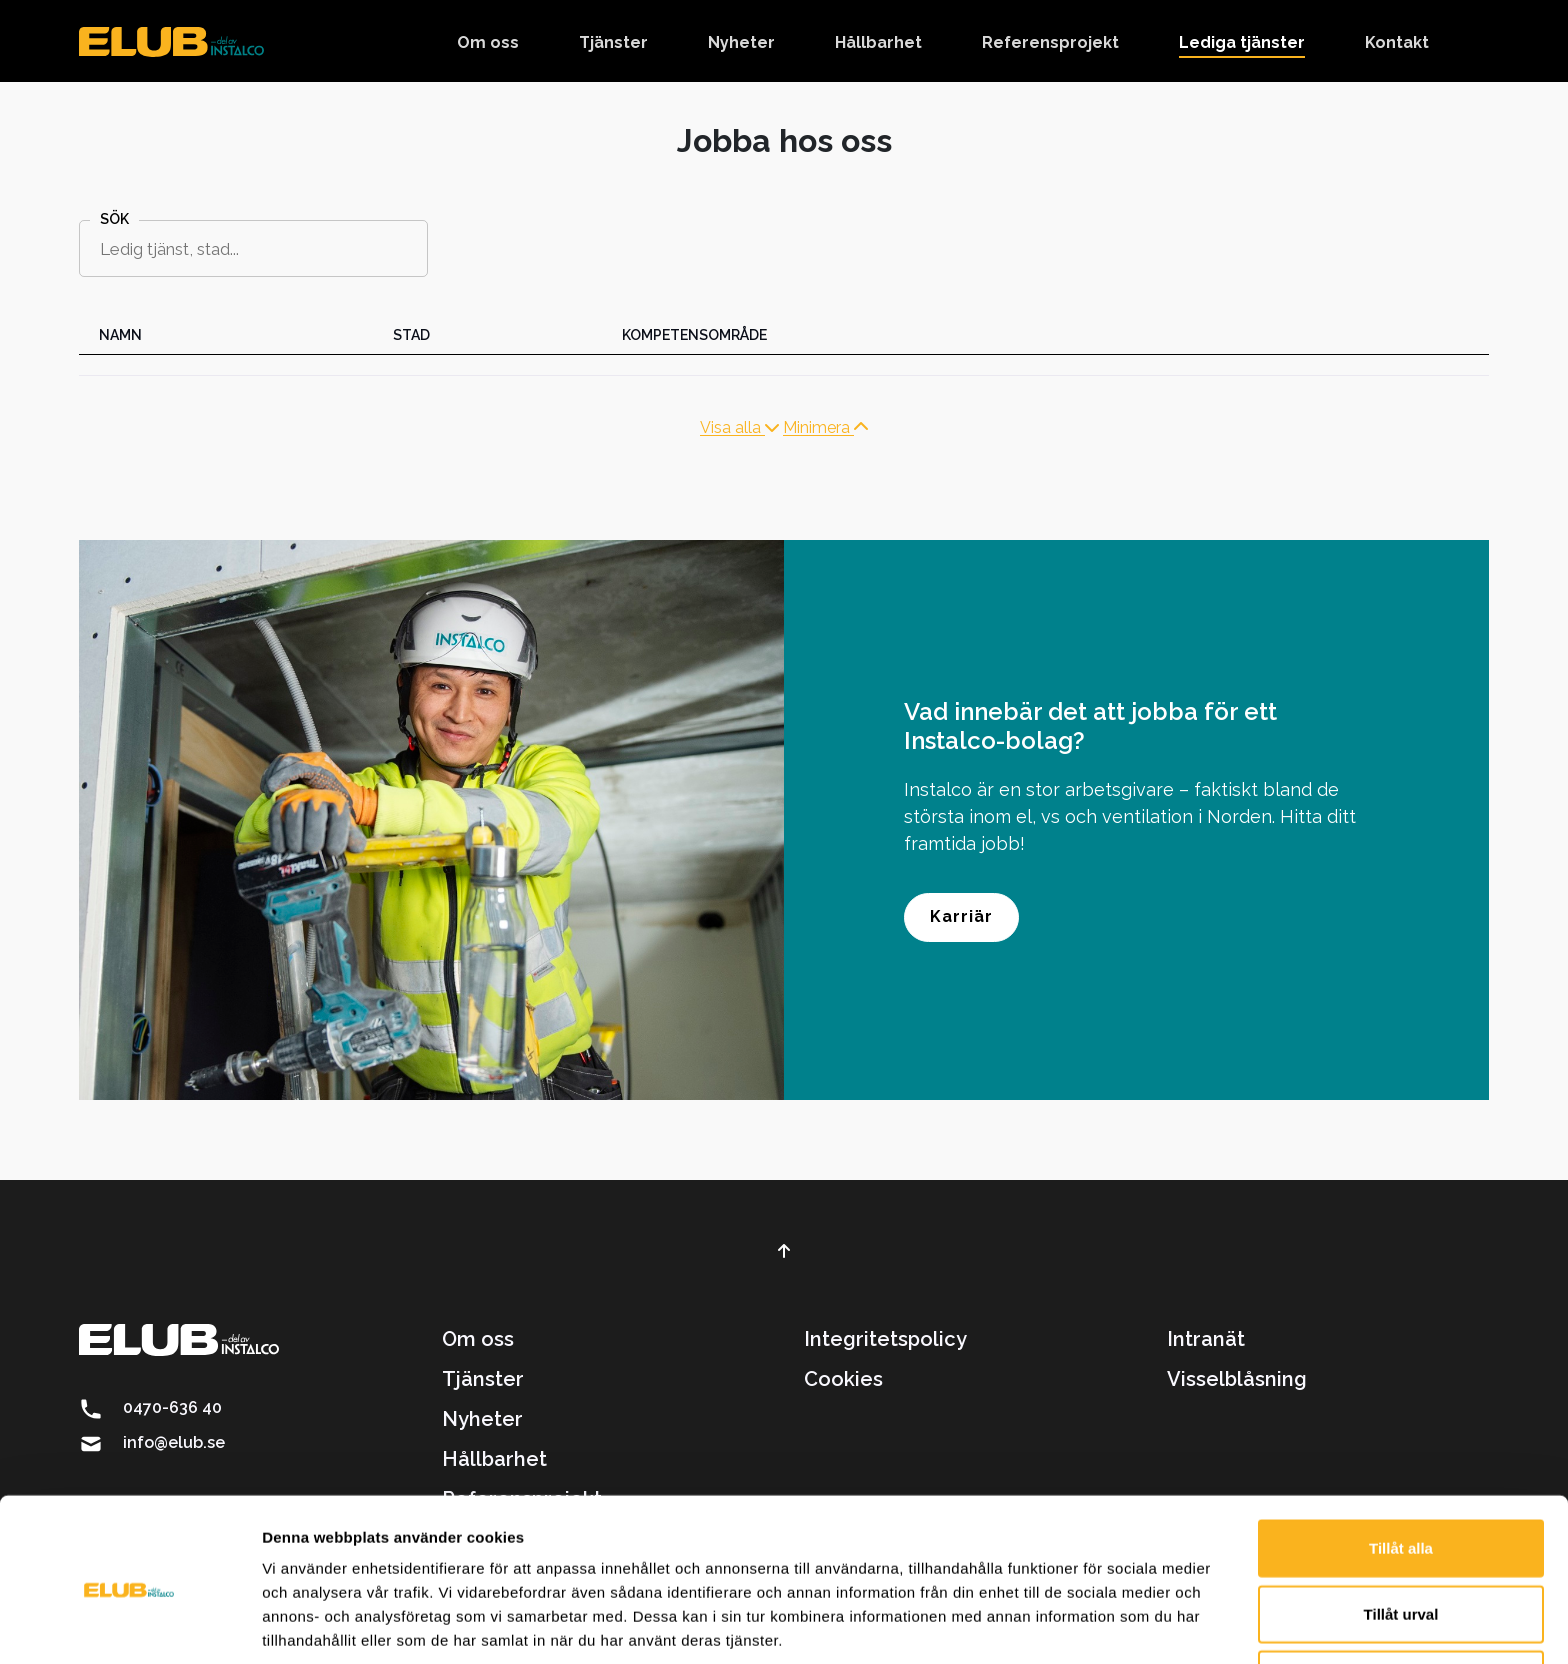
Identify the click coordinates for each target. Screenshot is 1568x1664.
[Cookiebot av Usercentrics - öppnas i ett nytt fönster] (129, 1625)
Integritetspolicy (885, 1339)
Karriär (961, 916)
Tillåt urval (1401, 1533)
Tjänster (483, 1379)
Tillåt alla (1401, 1467)
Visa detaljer (1086, 1624)
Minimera (825, 427)
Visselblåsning (1237, 1379)
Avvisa (1401, 1598)
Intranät (1206, 1339)
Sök (114, 219)
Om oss (478, 1339)
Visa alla (739, 427)
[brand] (171, 41)
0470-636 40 (172, 1407)
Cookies (843, 1379)
